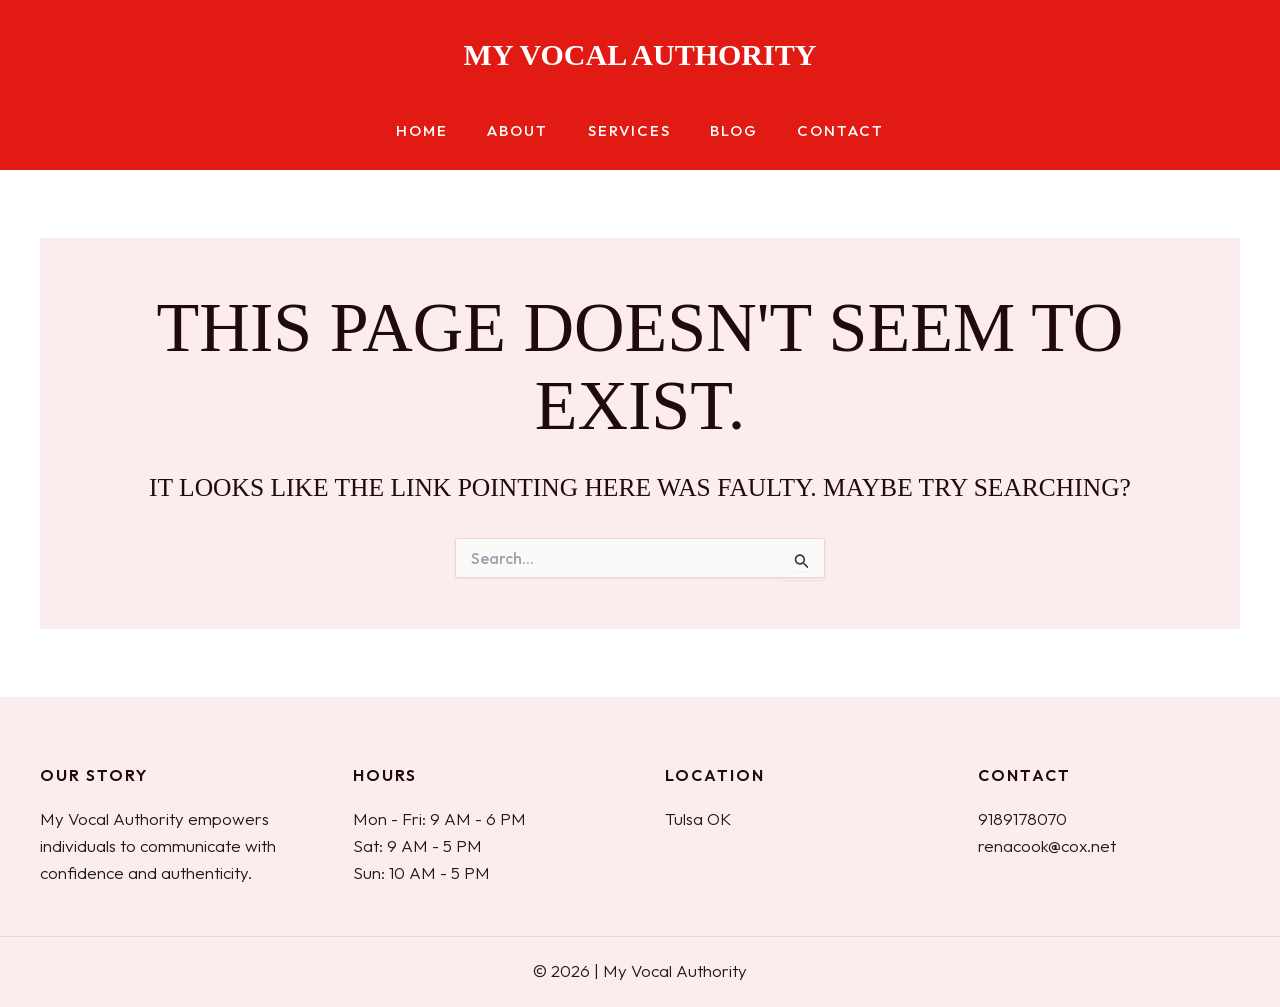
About (527, 131)
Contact (822, 131)
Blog (725, 131)
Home (441, 131)
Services (629, 131)
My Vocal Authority (640, 54)
